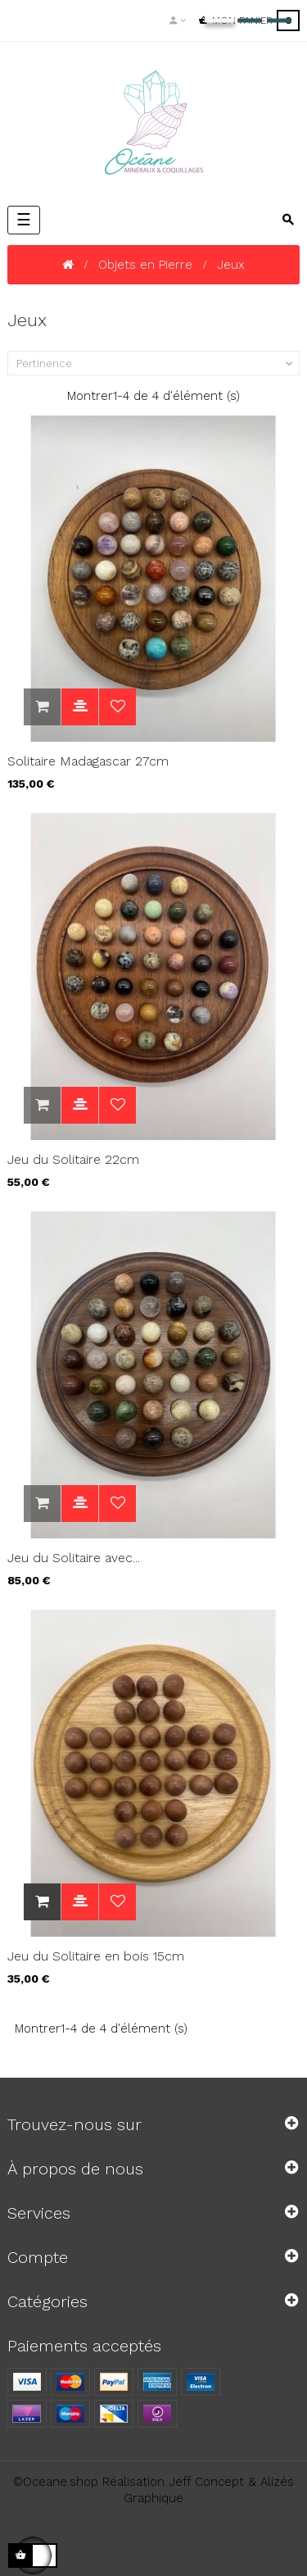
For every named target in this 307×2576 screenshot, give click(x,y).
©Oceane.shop (55, 2481)
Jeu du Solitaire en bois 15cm (95, 1956)
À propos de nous (75, 2168)
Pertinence (156, 363)
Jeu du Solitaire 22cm (73, 1159)
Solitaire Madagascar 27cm (88, 761)
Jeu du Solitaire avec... (73, 1557)
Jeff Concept (206, 2481)
